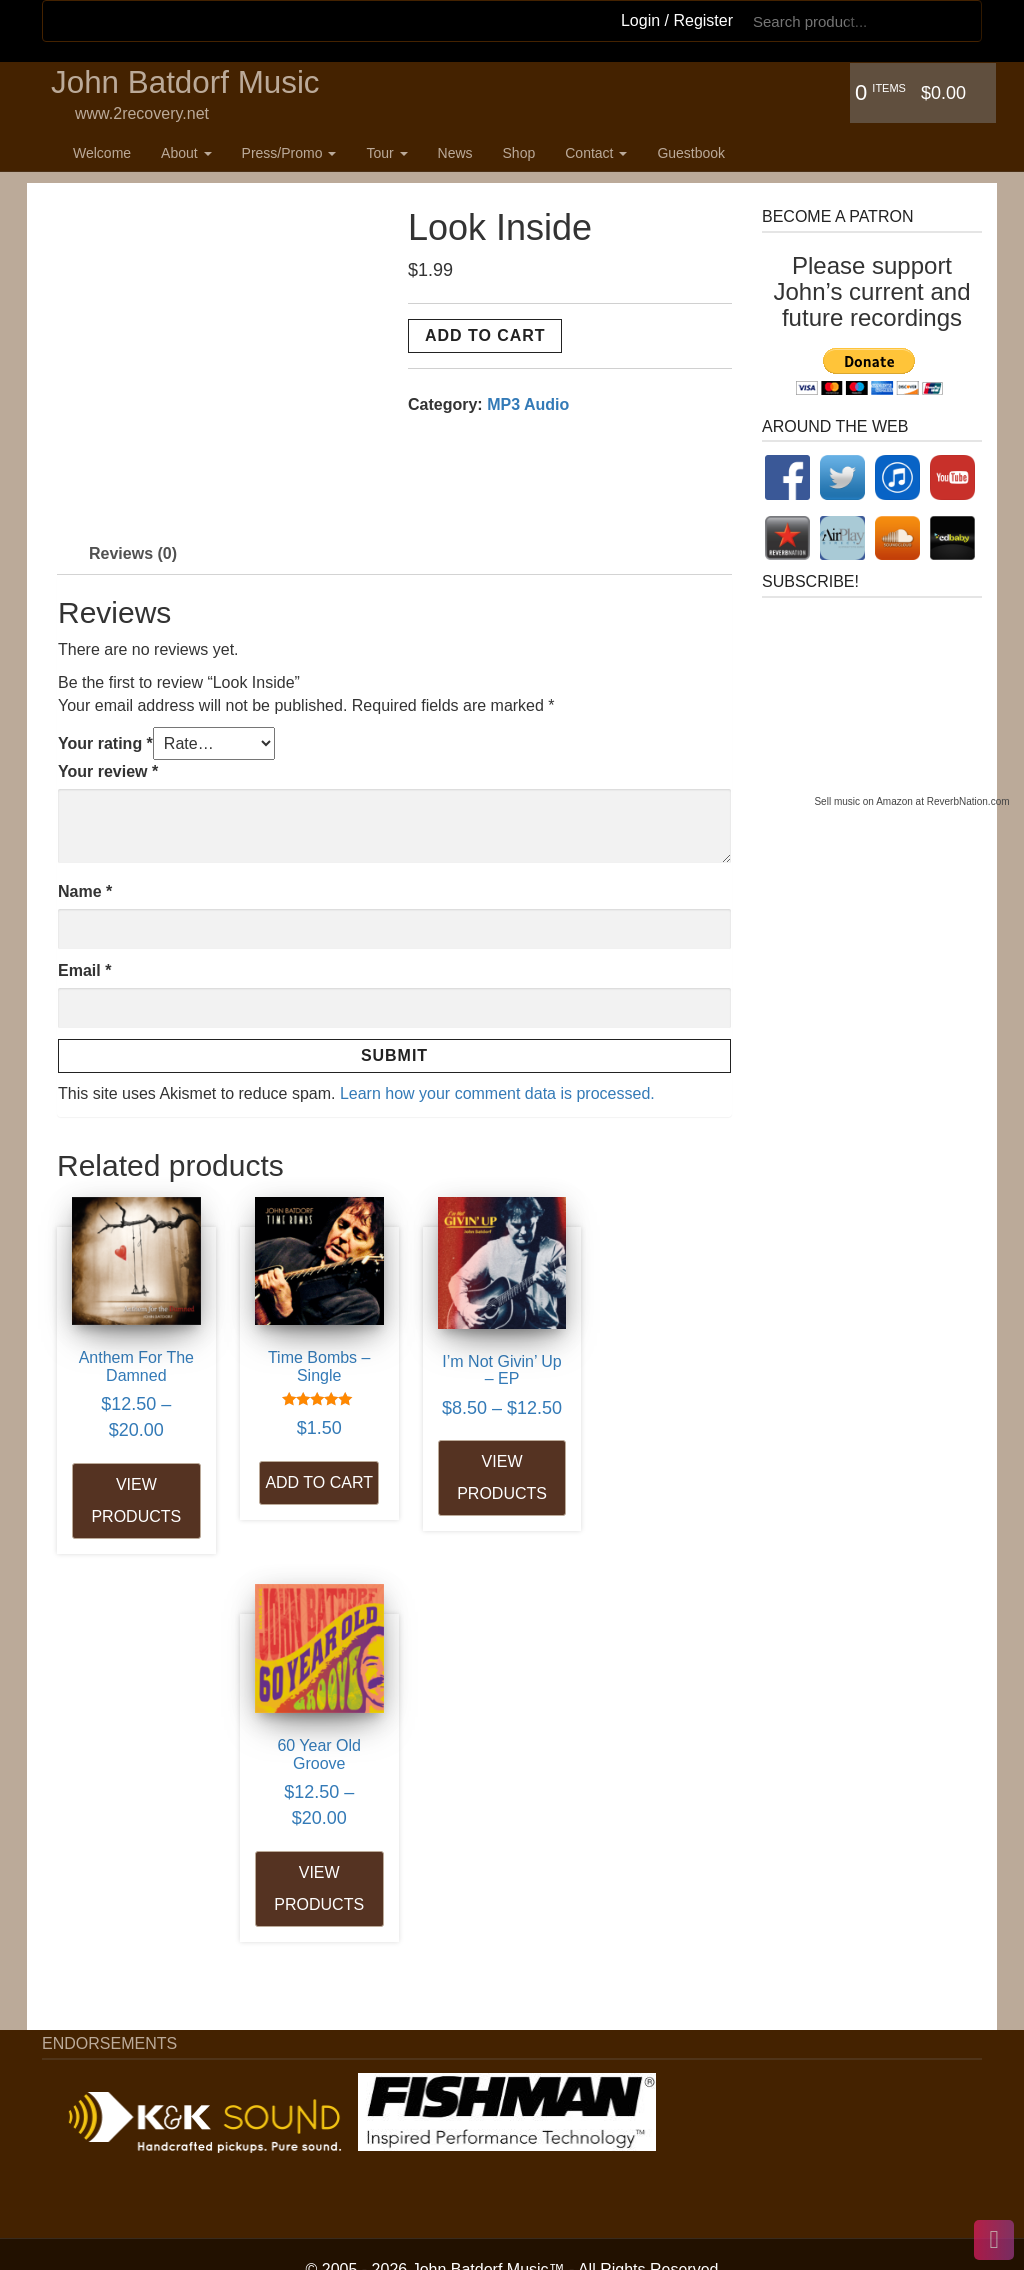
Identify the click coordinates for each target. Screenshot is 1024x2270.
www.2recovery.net (142, 114)
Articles (106, 2087)
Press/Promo (289, 153)
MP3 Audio (528, 404)
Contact (596, 153)
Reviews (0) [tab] (133, 553)
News (455, 153)
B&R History (123, 2019)
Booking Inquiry (135, 2224)
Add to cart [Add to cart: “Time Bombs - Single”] (306, 1488)
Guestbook (691, 153)
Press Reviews (133, 2064)
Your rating (105, 743)
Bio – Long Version (147, 1996)
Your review (108, 771)
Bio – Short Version (148, 1973)
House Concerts (137, 2133)
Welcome (102, 153)
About (186, 153)
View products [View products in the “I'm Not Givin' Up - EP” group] (480, 1493)
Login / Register (677, 20)
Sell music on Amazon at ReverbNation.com (911, 801)
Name (85, 891)
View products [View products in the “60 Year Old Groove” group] (655, 1490)
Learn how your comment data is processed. (497, 1093)
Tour (386, 153)
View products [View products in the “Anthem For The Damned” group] (132, 1490)
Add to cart (485, 335)
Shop (519, 153)
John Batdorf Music (188, 84)
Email (84, 970)
